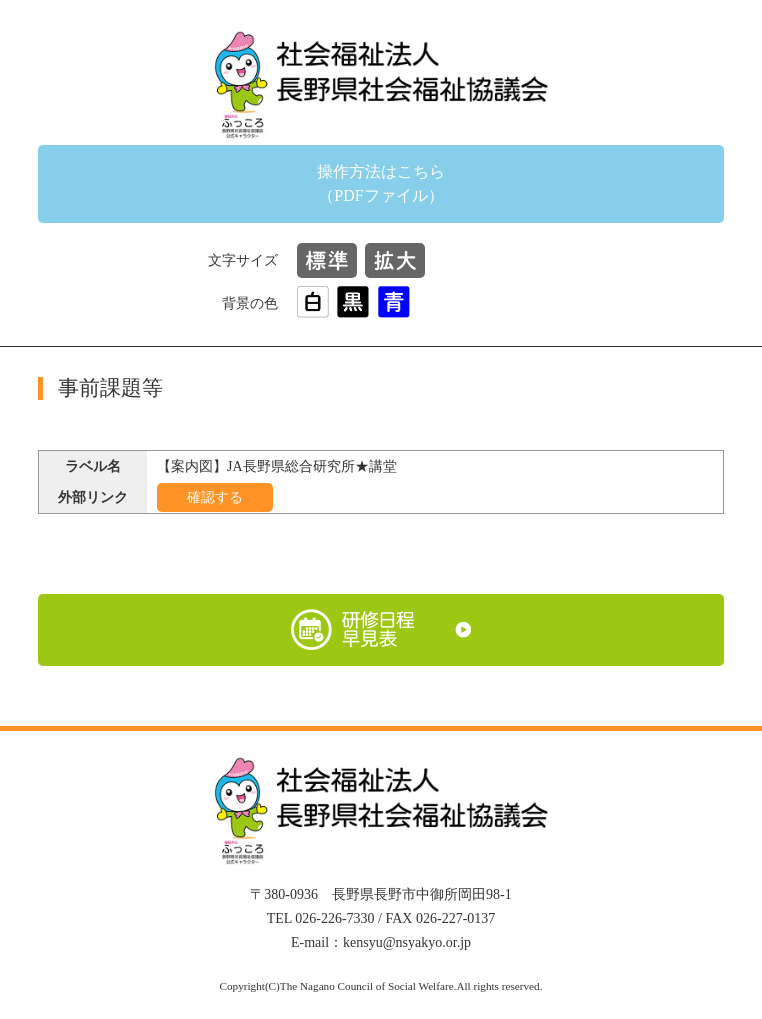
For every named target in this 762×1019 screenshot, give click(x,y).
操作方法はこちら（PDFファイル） (381, 183)
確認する (215, 497)
